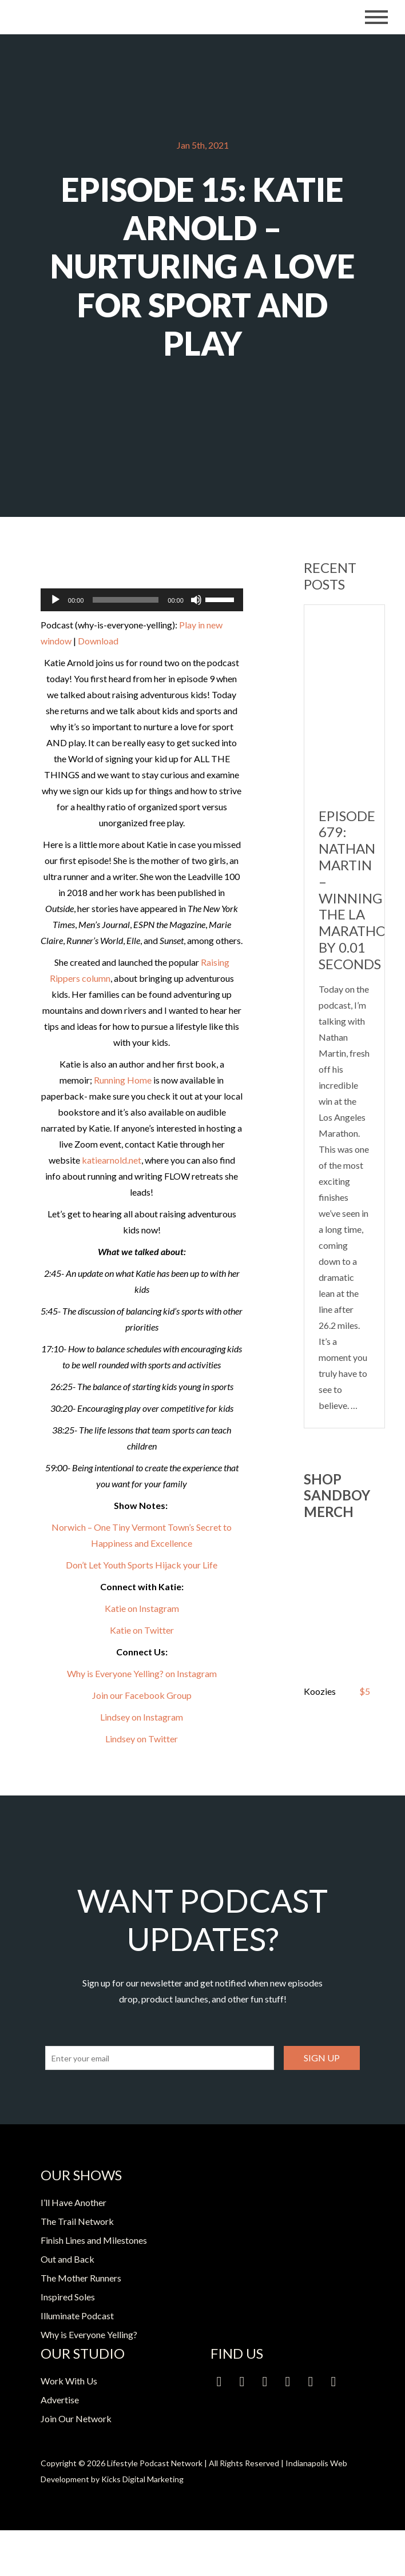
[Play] (55, 600)
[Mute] (196, 600)
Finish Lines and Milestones (94, 2240)
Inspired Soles (68, 2296)
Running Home (123, 1079)
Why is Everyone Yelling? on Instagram (142, 1673)
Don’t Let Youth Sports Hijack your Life (141, 1564)
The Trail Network (77, 2221)
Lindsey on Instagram (141, 1716)
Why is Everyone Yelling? (89, 2334)
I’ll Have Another (73, 2202)
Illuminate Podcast (77, 2315)
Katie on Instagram (142, 1608)
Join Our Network (76, 2418)
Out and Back (67, 2258)
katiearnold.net (111, 1159)
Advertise (60, 2399)
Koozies (320, 1691)
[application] (142, 599)
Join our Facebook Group (142, 1695)
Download (98, 640)
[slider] (125, 600)
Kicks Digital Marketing (142, 2479)
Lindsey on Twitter (141, 1738)
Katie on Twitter (142, 1630)
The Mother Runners (81, 2277)
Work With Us (69, 2380)
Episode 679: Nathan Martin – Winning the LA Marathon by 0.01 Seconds (358, 889)
